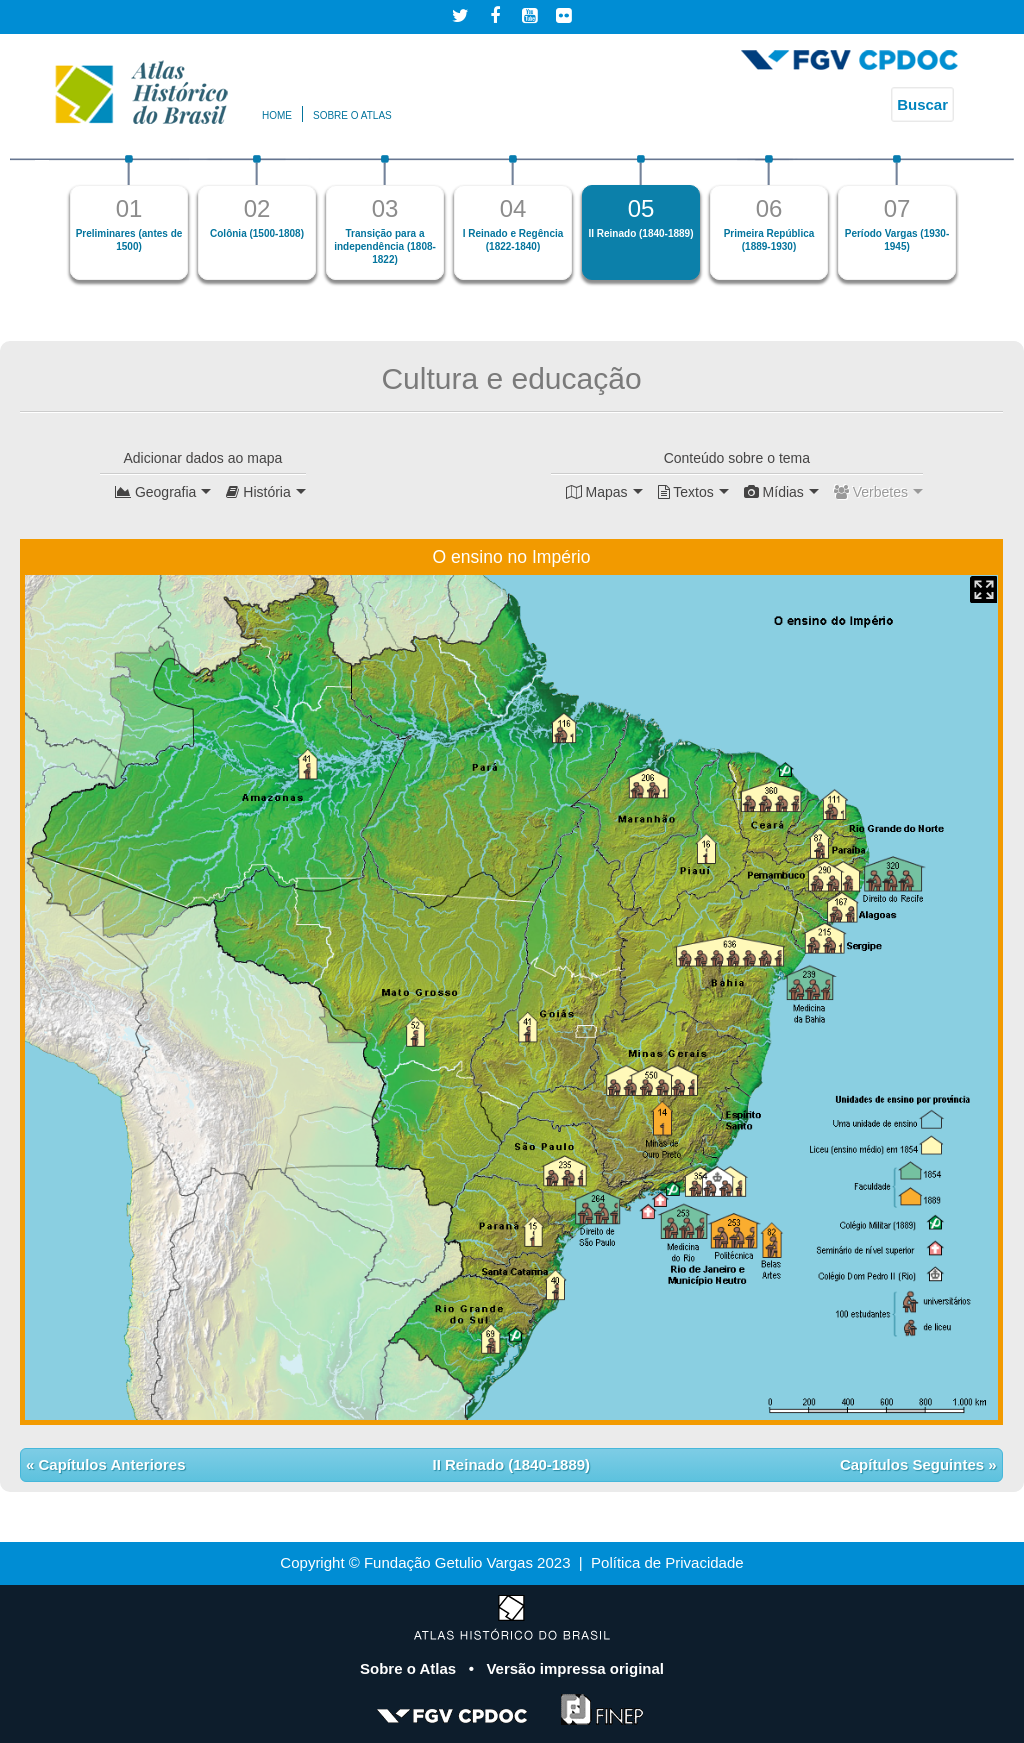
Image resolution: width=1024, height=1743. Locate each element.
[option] (129, 217)
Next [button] (983, 225)
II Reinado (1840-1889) (512, 1464)
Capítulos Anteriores (109, 1464)
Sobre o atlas (352, 115)
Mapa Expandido (983, 589)
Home (277, 115)
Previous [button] (40, 225)
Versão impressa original (575, 1668)
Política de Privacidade (667, 1562)
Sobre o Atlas (410, 1668)
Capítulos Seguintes (914, 1464)
